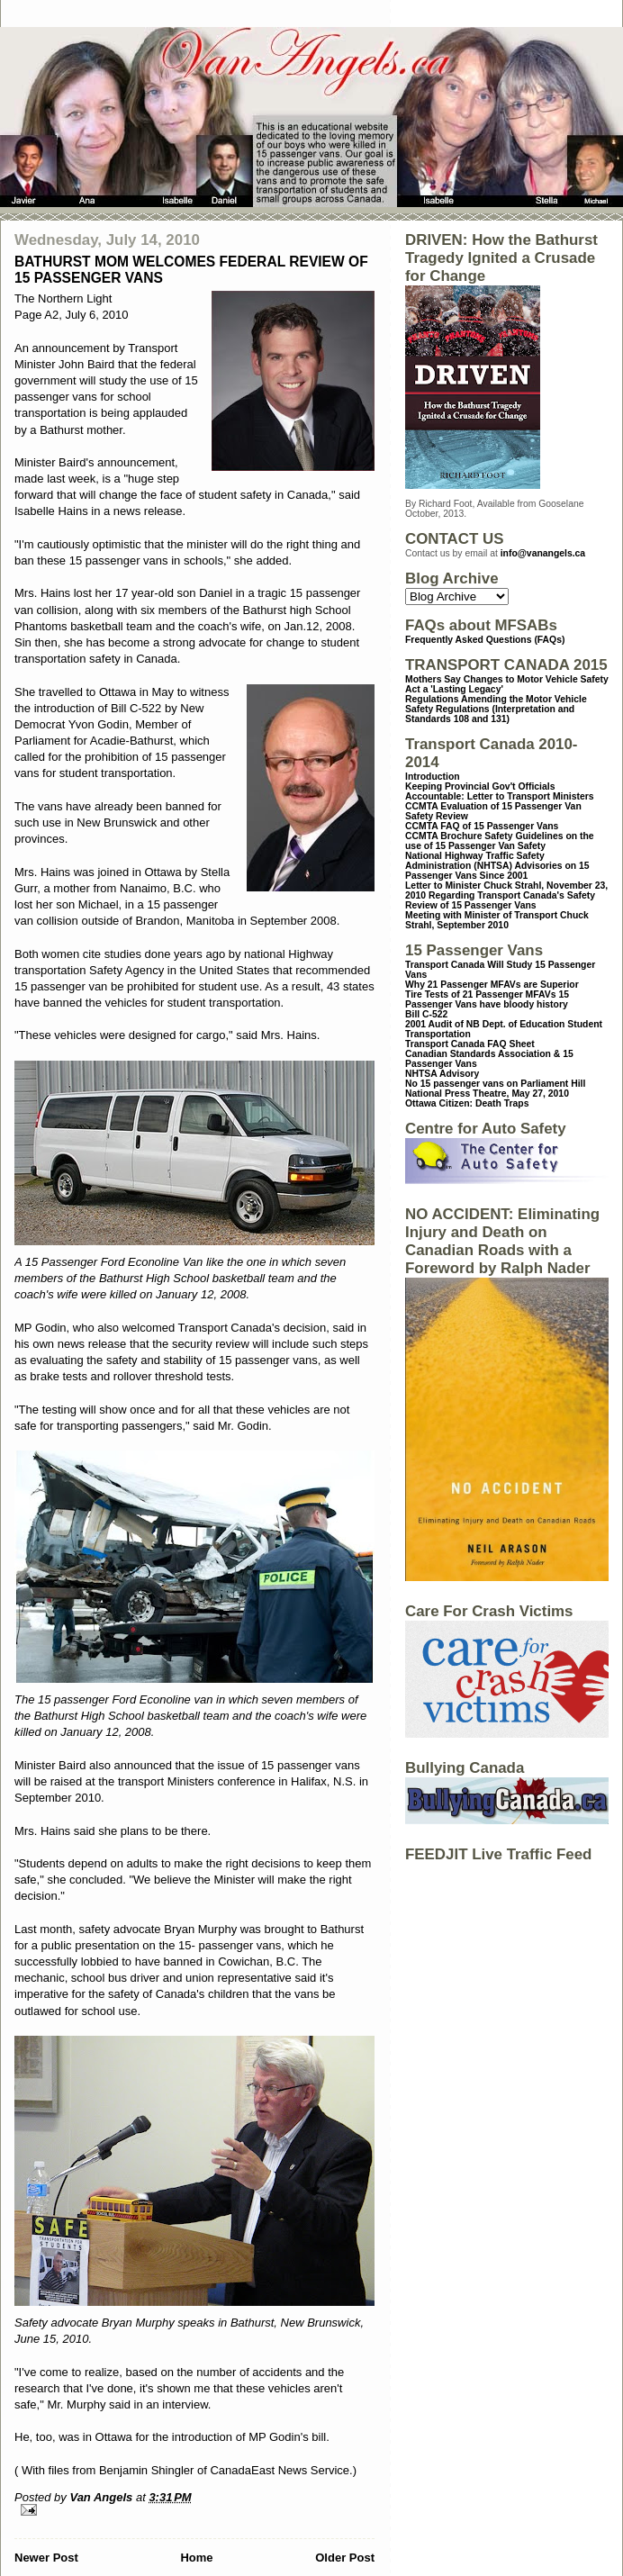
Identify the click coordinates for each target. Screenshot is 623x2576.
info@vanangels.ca (543, 553)
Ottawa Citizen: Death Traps (466, 1103)
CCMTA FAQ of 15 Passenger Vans (481, 826)
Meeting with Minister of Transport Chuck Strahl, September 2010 (497, 920)
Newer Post (46, 2557)
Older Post (345, 2557)
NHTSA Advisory (442, 1074)
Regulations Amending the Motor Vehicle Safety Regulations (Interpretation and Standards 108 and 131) (496, 709)
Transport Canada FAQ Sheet (470, 1044)
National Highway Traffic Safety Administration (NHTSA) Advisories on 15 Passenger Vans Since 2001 (497, 866)
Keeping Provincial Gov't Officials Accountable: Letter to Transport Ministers (499, 791)
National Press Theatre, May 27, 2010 (487, 1093)
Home (196, 2557)
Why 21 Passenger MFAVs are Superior (492, 985)
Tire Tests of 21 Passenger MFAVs (480, 994)
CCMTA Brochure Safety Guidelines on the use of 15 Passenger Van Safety (499, 841)
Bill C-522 (426, 1014)
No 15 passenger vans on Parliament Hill (495, 1084)
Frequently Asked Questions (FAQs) (484, 640)
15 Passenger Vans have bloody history (487, 999)
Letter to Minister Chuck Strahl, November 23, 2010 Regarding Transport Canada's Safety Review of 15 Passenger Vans (506, 895)
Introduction (432, 777)
